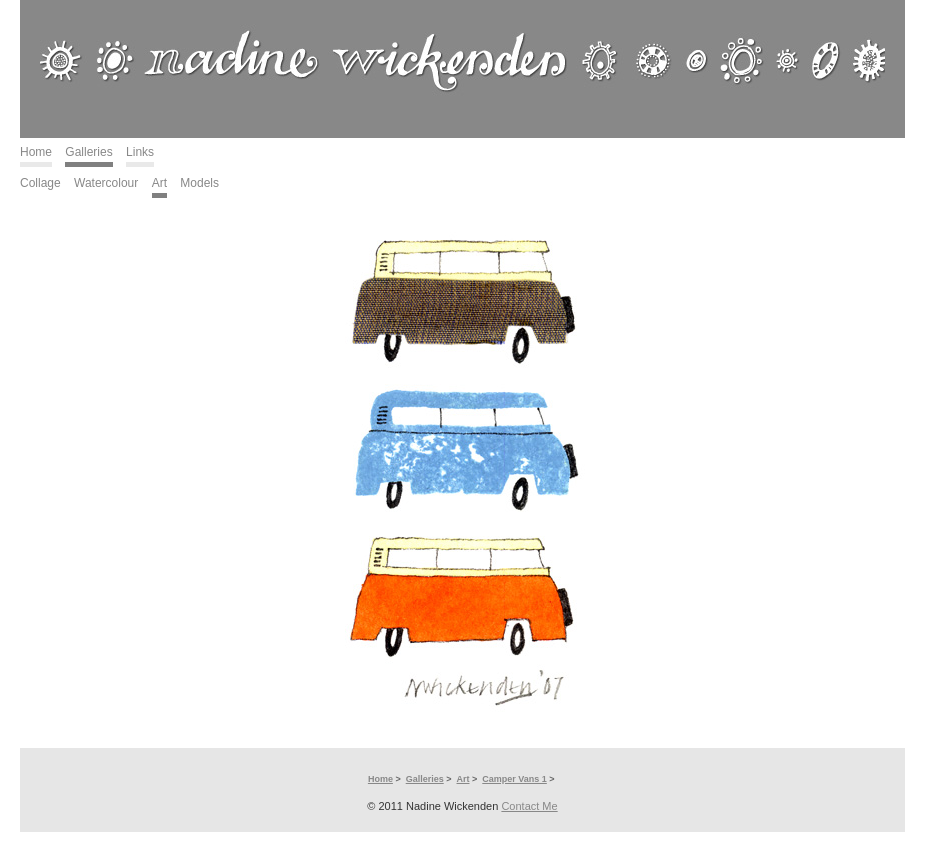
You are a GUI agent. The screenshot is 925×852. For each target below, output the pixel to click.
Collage (40, 183)
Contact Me (529, 806)
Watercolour (106, 183)
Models (199, 183)
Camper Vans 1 (514, 779)
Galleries (88, 152)
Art (159, 183)
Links (140, 152)
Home (36, 152)
